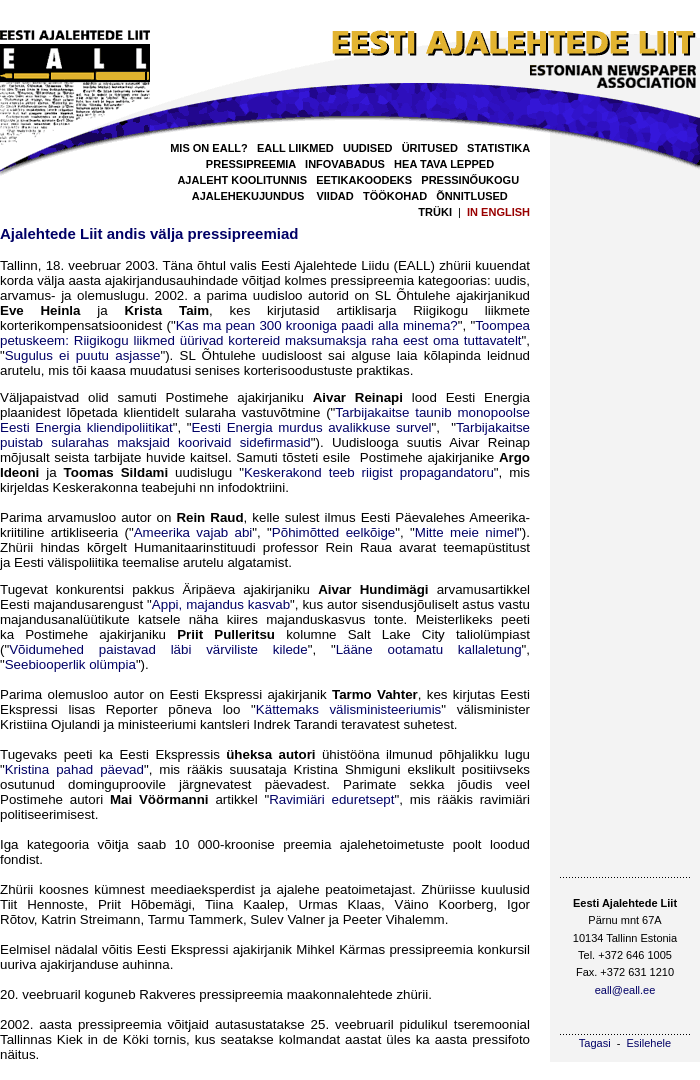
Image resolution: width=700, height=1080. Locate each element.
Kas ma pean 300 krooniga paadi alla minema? (317, 325)
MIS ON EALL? (209, 148)
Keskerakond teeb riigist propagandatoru (369, 472)
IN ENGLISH (498, 212)
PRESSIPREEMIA (251, 164)
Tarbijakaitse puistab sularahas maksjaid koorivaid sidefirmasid (265, 435)
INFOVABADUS (345, 164)
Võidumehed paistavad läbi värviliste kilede (158, 649)
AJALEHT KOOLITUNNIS (242, 180)
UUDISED (368, 148)
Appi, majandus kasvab (221, 604)
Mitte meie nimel (466, 532)
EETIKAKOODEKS (364, 180)
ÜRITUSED (430, 148)
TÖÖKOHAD (395, 196)
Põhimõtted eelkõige (333, 532)
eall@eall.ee (625, 990)
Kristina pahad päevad (74, 769)
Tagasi (595, 1043)
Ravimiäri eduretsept (331, 799)
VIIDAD (334, 196)
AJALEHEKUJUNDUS (248, 196)
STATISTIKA (498, 148)
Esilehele (649, 1043)
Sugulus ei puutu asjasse (83, 355)
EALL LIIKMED (295, 148)
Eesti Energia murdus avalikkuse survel (311, 427)
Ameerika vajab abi (193, 532)
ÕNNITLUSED (472, 196)
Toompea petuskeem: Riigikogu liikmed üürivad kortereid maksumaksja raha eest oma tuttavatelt (265, 333)
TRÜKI (435, 212)
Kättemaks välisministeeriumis (348, 709)
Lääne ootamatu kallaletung (429, 649)
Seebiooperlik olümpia (70, 664)
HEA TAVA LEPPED (444, 164)
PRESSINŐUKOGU (470, 180)
